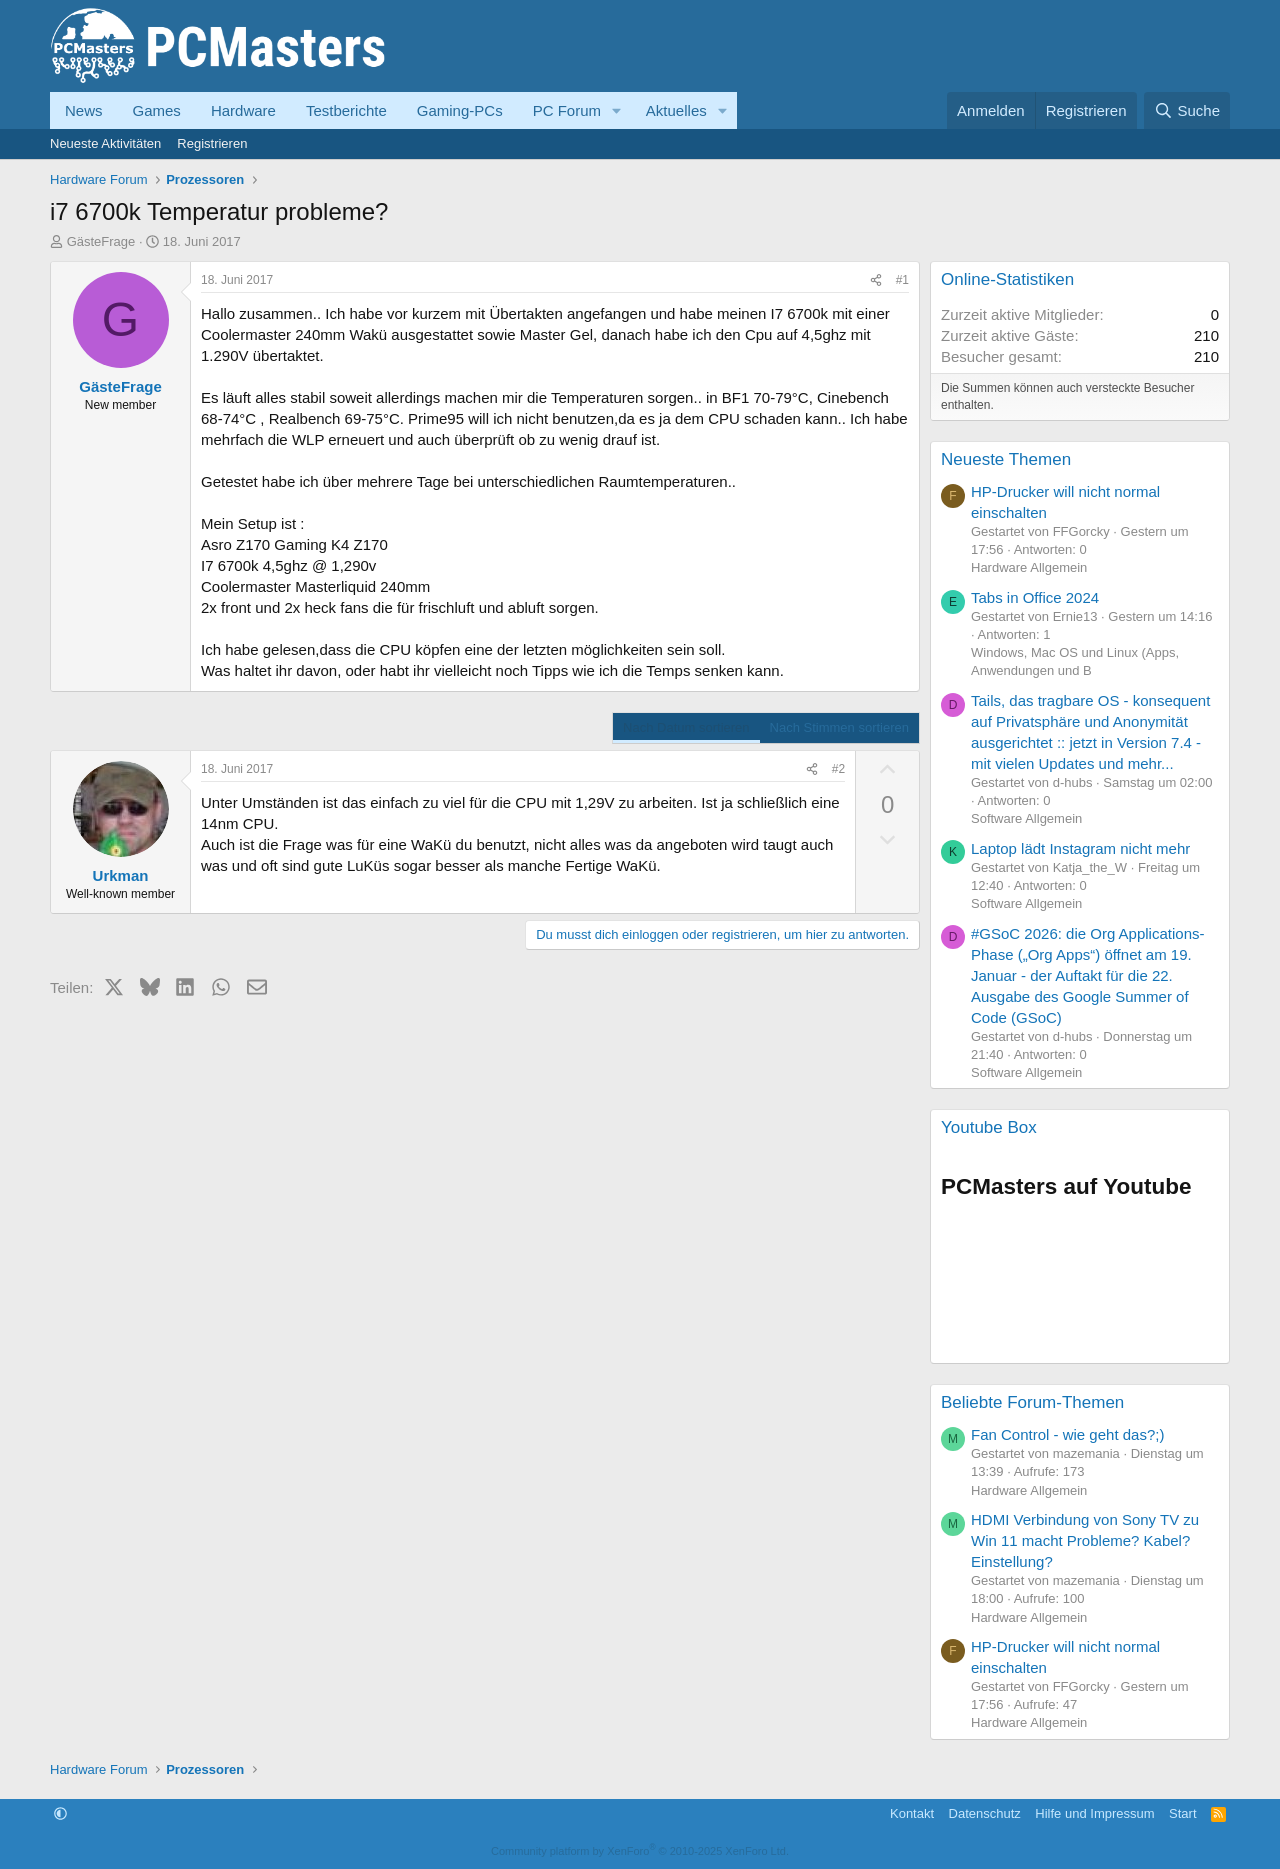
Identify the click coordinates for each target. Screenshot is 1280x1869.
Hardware (243, 110)
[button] (617, 110)
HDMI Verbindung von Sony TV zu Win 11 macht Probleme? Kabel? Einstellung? (1085, 1540)
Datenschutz (985, 1813)
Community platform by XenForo (640, 1851)
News (84, 110)
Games (157, 110)
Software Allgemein (1026, 818)
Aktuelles (676, 110)
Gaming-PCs (460, 110)
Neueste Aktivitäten (105, 143)
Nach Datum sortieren (686, 727)
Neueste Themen (1006, 459)
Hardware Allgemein (1029, 567)
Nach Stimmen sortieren (839, 727)
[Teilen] (876, 280)
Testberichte (346, 110)
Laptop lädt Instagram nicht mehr (1080, 848)
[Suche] (1187, 110)
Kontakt (912, 1813)
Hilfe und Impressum (1094, 1813)
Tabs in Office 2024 (1035, 597)
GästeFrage (101, 241)
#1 (902, 280)
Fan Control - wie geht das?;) (1067, 1434)
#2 (838, 769)
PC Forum (567, 110)
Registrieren (212, 143)
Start (1182, 1813)
